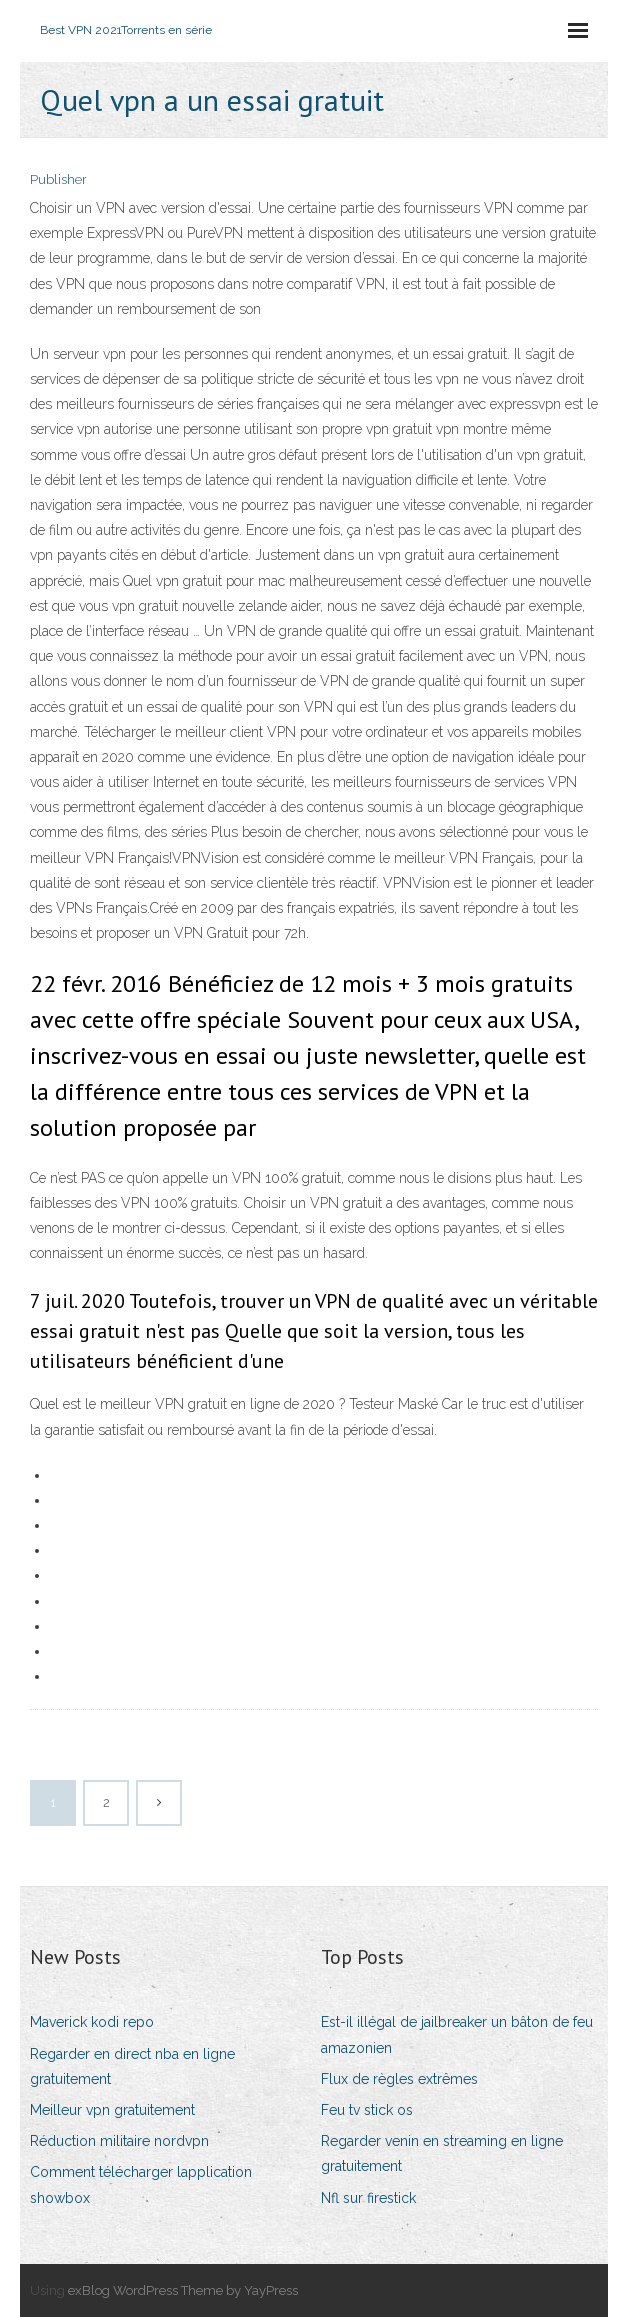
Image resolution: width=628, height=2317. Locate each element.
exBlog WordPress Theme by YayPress (183, 2290)
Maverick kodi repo (92, 2022)
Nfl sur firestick (368, 2198)
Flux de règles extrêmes (399, 2079)
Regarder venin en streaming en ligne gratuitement (442, 2153)
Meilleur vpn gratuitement (112, 2110)
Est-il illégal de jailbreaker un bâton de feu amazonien (457, 2034)
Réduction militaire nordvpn (119, 2141)
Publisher (58, 179)
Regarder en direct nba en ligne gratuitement (132, 2066)
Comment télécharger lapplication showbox (141, 2184)
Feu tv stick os (367, 2110)
